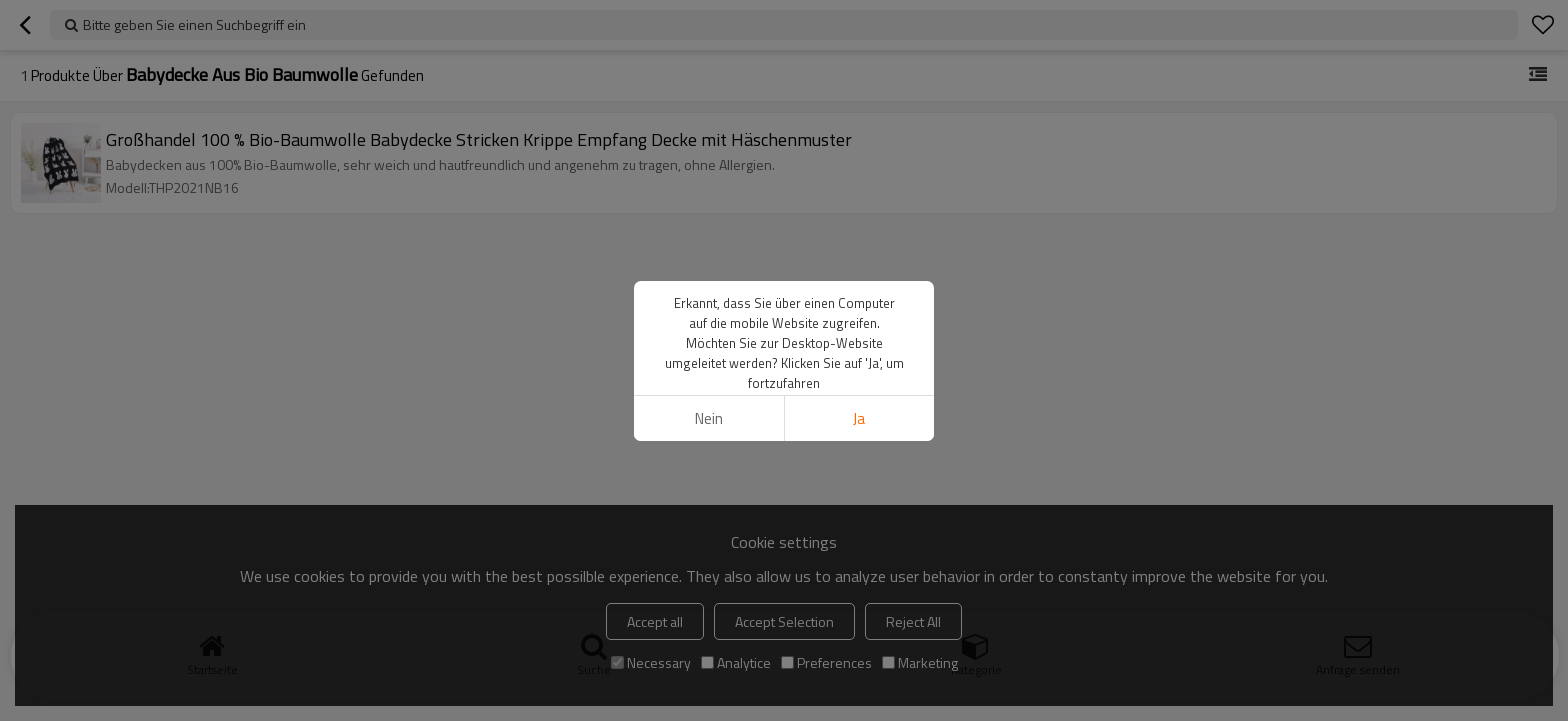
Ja (859, 418)
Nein (709, 418)
